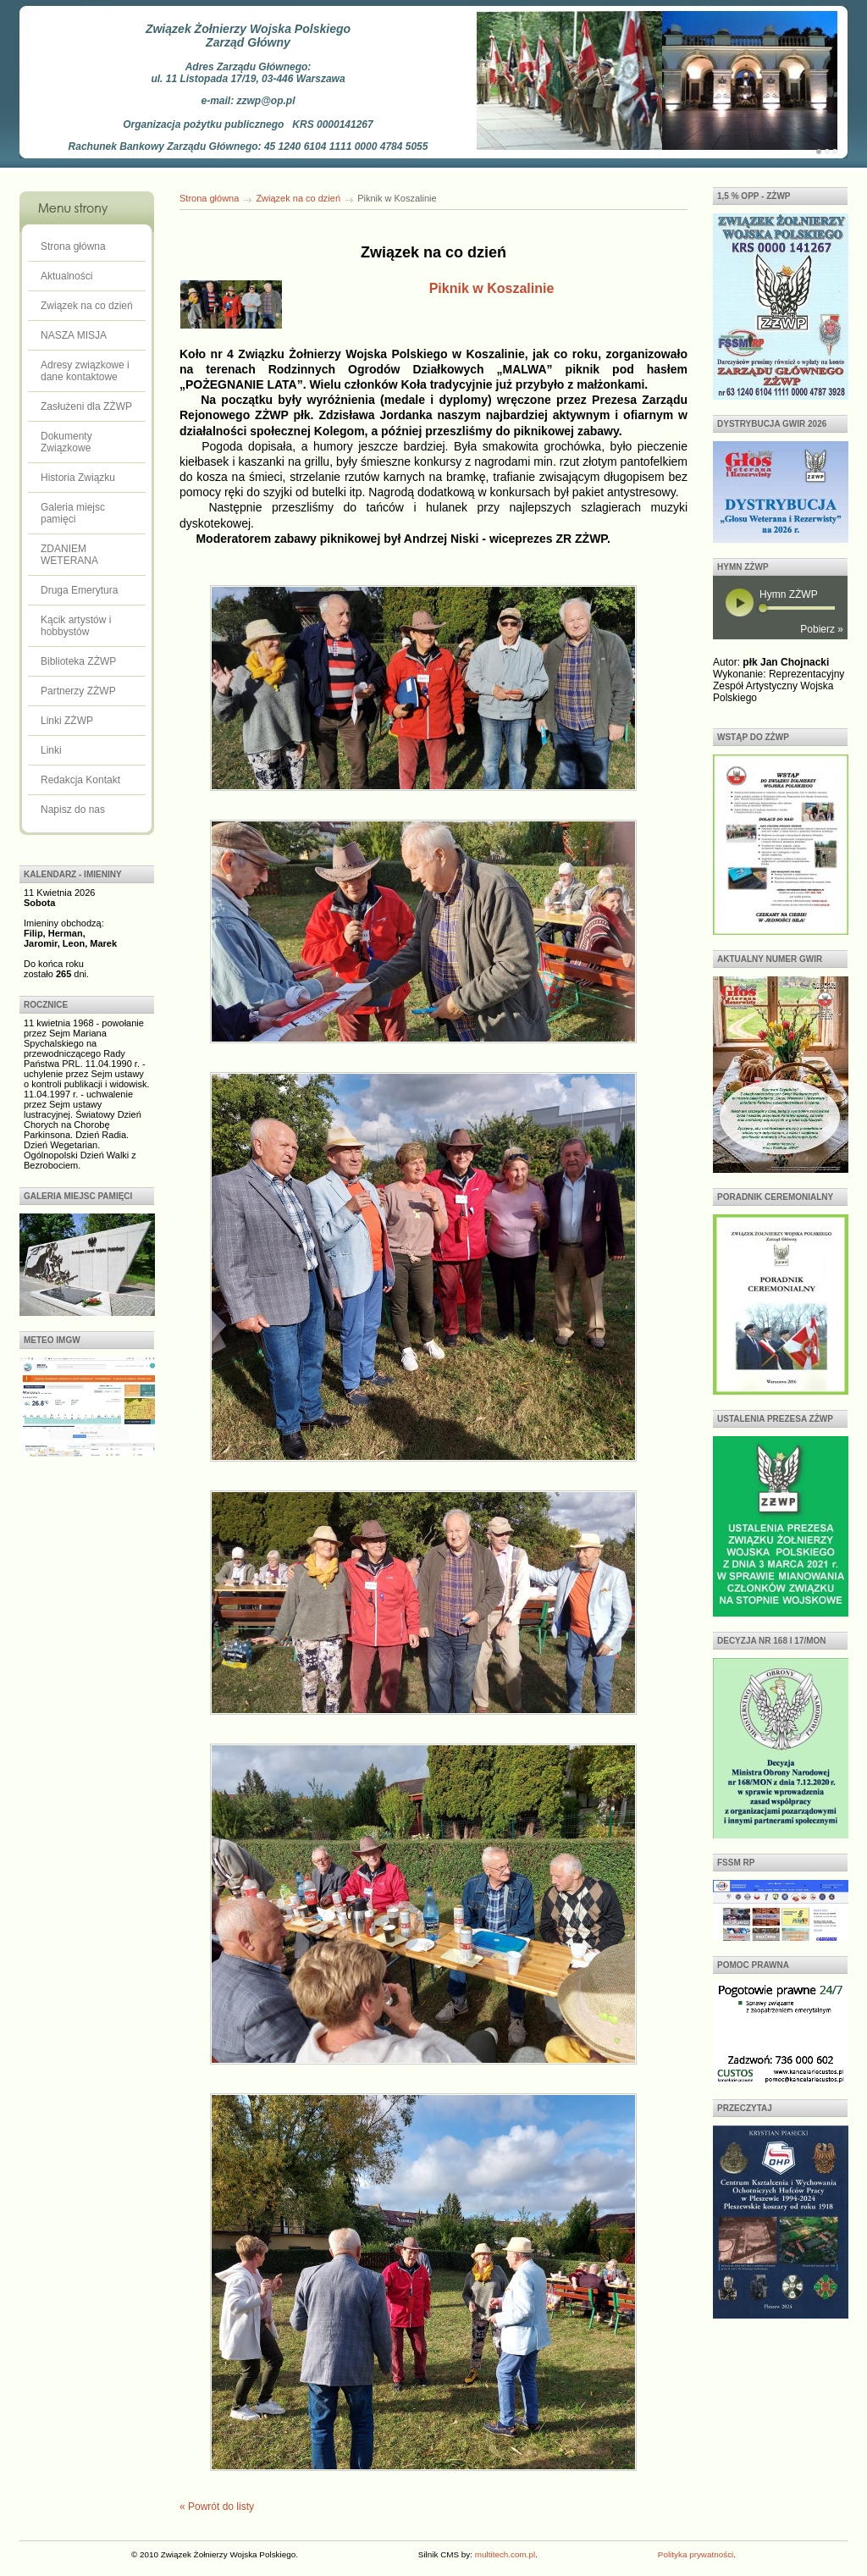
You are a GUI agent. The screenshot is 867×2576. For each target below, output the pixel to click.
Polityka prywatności (695, 2554)
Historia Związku (78, 478)
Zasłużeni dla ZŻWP (86, 406)
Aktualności (66, 276)
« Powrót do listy (216, 2506)
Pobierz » (821, 629)
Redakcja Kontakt (80, 780)
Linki (51, 750)
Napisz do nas (73, 809)
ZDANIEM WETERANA (69, 555)
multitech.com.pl (505, 2554)
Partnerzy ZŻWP (78, 691)
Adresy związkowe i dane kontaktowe (85, 371)
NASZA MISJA (74, 335)
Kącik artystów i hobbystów (76, 626)
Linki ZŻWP (67, 721)
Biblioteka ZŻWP (78, 661)
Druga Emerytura (79, 590)
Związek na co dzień (87, 306)
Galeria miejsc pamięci (73, 513)
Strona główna (73, 246)
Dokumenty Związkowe (66, 442)
